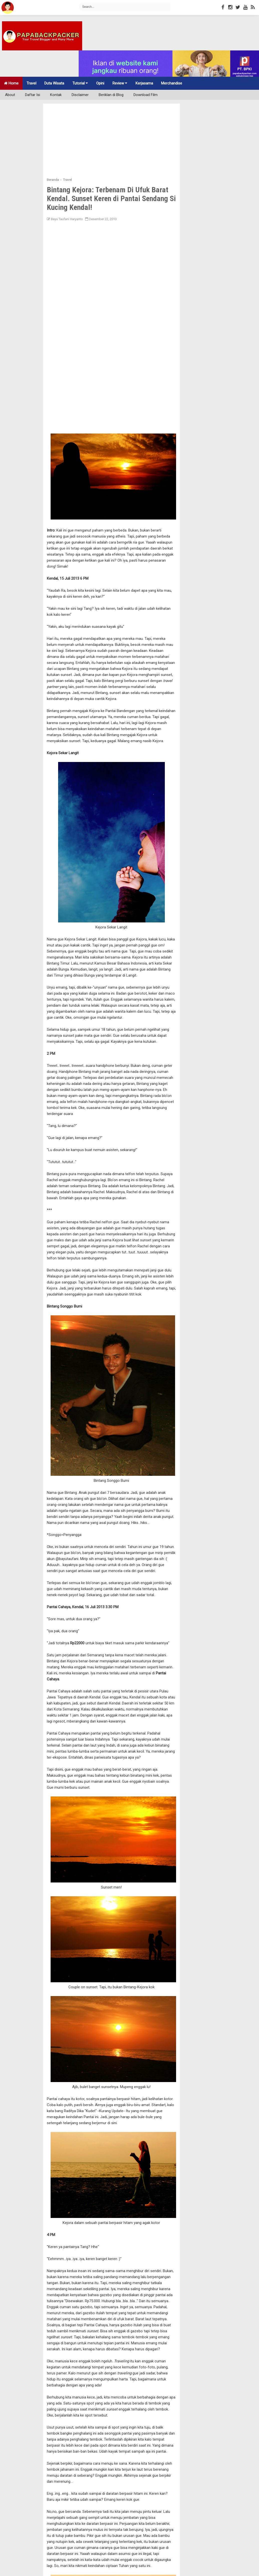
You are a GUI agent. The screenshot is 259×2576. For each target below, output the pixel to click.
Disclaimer (80, 95)
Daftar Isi (32, 95)
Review (119, 83)
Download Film (146, 95)
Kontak (56, 95)
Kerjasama (144, 83)
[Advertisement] (111, 139)
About (10, 95)
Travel (31, 83)
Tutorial (80, 83)
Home (11, 83)
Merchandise (171, 83)
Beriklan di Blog (111, 95)
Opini (100, 83)
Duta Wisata (54, 83)
